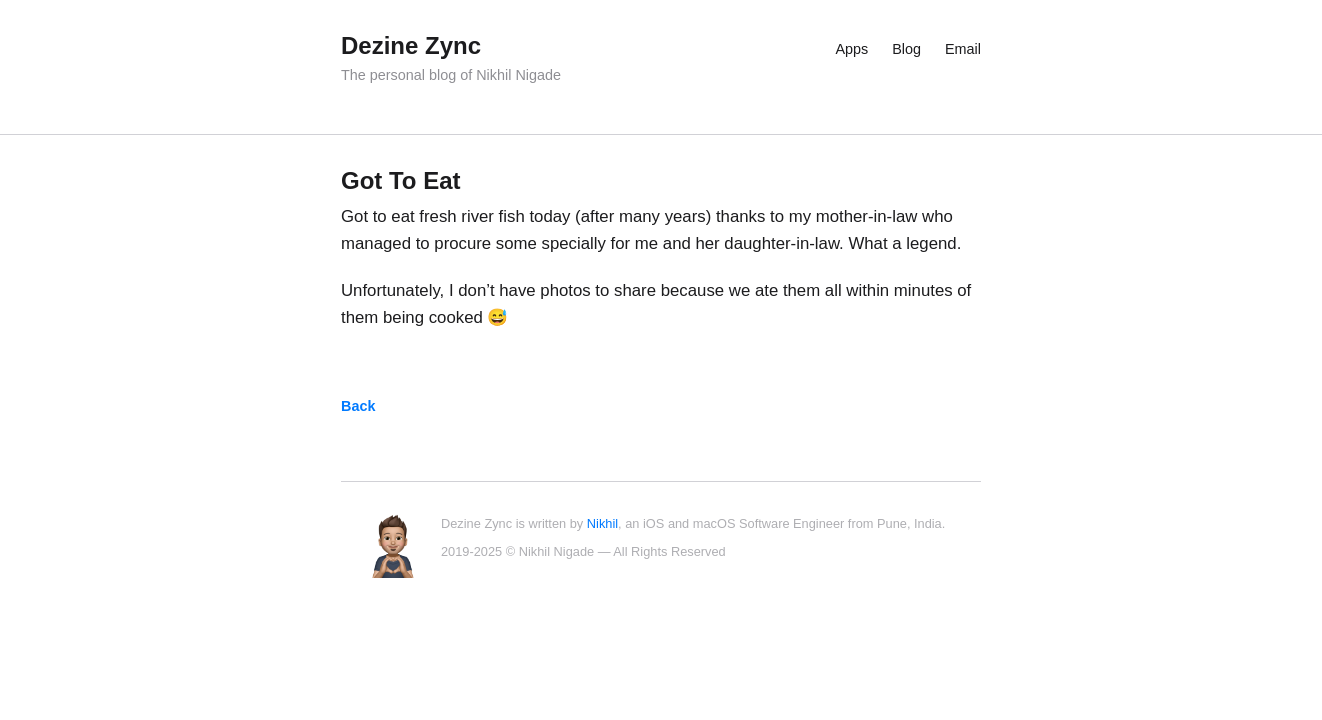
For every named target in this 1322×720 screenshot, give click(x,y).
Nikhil (602, 523)
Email (963, 49)
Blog (906, 49)
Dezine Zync (411, 45)
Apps (851, 49)
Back (358, 406)
